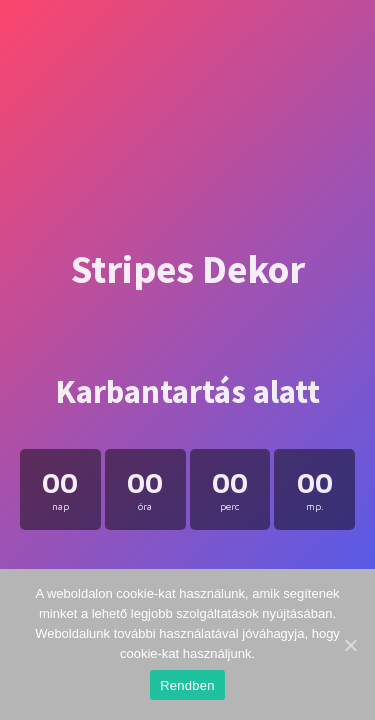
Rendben (187, 685)
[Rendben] (350, 645)
